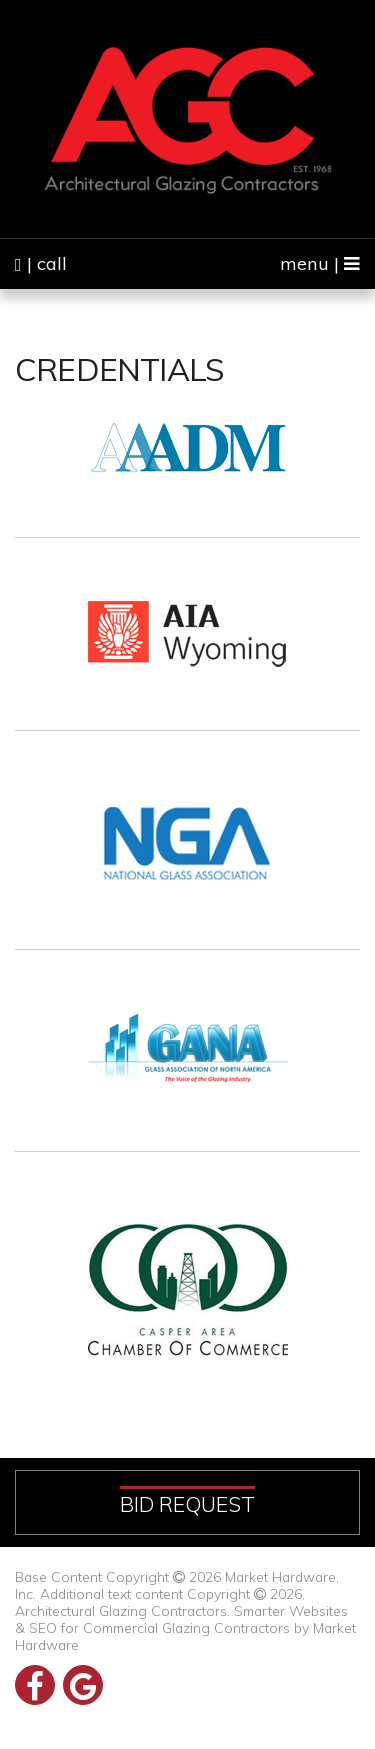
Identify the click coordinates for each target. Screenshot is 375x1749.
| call (41, 263)
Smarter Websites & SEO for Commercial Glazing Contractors (181, 1619)
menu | (320, 263)
